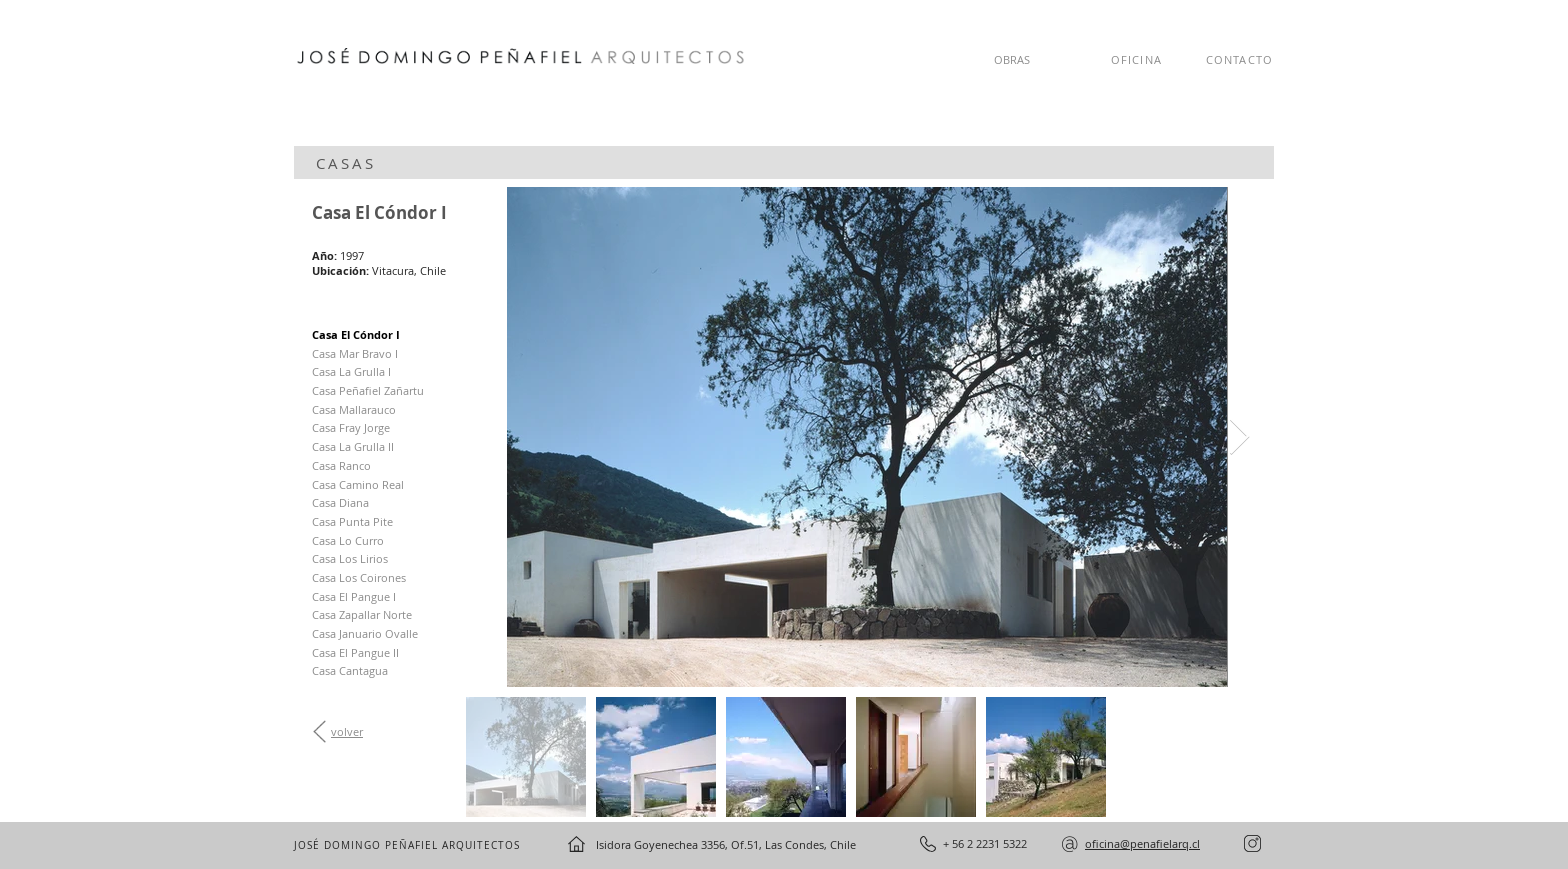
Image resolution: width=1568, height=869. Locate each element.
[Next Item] (1239, 437)
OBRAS (1012, 59)
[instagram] (1252, 843)
